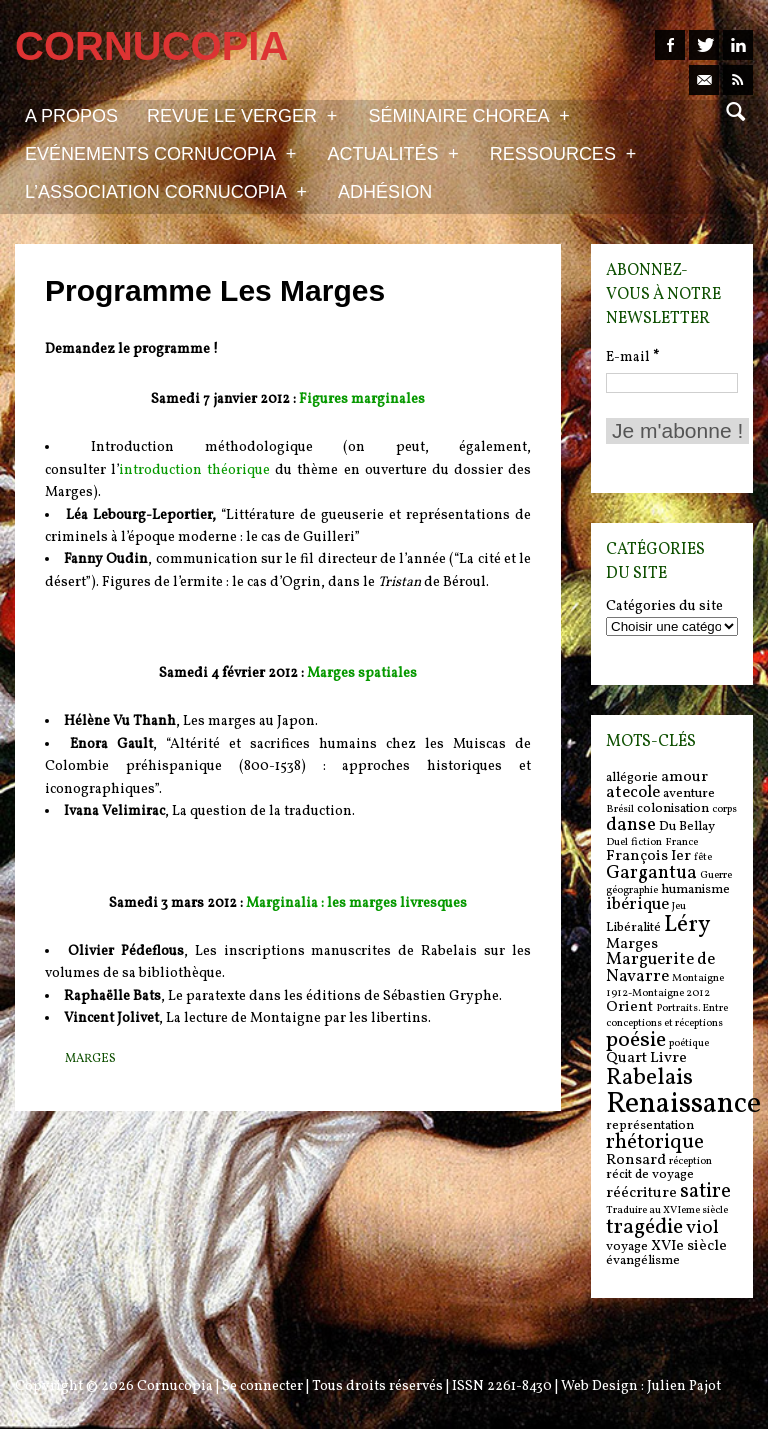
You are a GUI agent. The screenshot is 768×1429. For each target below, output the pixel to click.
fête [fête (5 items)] (703, 857)
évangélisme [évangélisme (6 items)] (643, 1260)
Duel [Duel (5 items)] (617, 842)
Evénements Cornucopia (160, 153)
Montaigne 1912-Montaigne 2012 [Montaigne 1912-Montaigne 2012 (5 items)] (665, 986)
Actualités (392, 153)
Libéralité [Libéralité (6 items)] (633, 927)
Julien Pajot (684, 1386)
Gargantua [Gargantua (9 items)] (651, 873)
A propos (71, 116)
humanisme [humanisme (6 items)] (695, 889)
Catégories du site (664, 607)
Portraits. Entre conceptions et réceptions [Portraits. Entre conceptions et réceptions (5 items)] (667, 1015)
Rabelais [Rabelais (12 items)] (649, 1078)
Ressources (563, 153)
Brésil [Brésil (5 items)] (620, 809)
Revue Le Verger (242, 115)
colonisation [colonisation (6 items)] (673, 808)
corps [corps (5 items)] (724, 809)
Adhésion (385, 192)
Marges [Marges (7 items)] (632, 944)
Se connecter (262, 1386)
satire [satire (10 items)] (705, 1192)
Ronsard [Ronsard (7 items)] (636, 1160)
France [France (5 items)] (681, 842)
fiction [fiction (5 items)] (646, 842)
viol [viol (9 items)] (702, 1228)
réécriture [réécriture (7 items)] (641, 1193)
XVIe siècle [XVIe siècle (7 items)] (689, 1246)
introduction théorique (194, 470)
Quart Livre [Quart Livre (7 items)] (646, 1058)
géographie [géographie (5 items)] (632, 890)
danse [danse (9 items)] (631, 825)
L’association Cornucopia (166, 191)
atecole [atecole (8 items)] (633, 793)
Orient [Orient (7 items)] (629, 1007)
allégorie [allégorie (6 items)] (632, 777)
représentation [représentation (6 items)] (650, 1125)
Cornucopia (175, 1386)
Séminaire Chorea (468, 115)
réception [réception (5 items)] (690, 1161)
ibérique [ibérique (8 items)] (637, 905)
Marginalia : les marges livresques (356, 903)
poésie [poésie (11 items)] (636, 1040)
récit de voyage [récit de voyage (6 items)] (650, 1174)
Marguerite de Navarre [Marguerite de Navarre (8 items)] (660, 968)
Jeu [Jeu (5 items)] (679, 906)
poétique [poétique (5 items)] (689, 1043)
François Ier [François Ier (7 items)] (648, 856)
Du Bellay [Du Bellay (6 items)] (687, 826)
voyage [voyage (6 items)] (627, 1246)
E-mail (632, 357)
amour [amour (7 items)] (684, 777)
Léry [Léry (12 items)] (687, 925)
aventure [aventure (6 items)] (689, 793)
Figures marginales (362, 399)
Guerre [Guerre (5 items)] (716, 875)
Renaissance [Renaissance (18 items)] (683, 1104)
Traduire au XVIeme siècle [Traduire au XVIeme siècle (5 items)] (667, 1210)
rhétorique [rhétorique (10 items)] (655, 1143)
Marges (90, 1059)
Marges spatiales (362, 673)
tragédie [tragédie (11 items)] (644, 1227)
